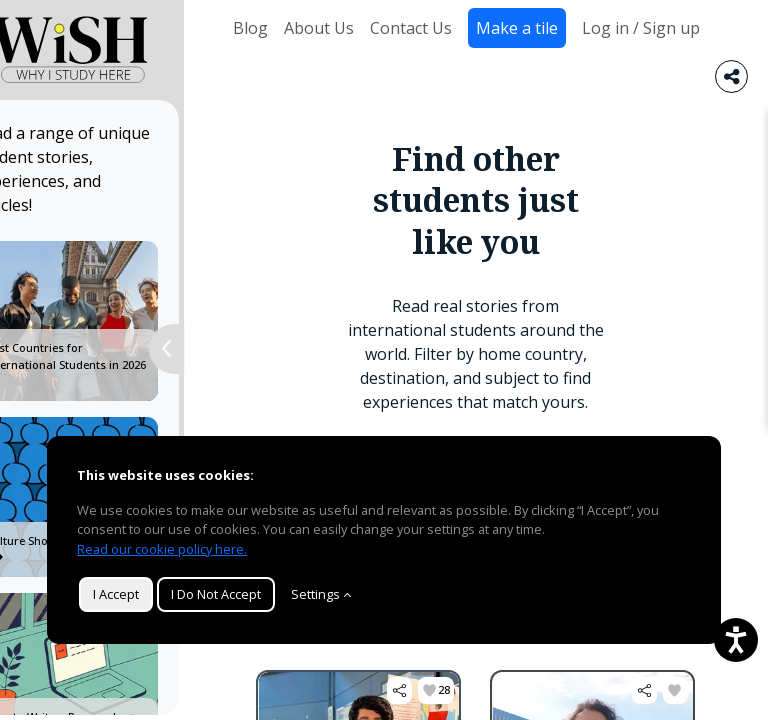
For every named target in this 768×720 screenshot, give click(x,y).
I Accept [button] (116, 594)
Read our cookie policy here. (162, 549)
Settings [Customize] (321, 594)
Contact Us (411, 28)
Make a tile (517, 28)
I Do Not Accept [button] (216, 594)
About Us (319, 28)
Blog (250, 28)
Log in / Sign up (641, 28)
